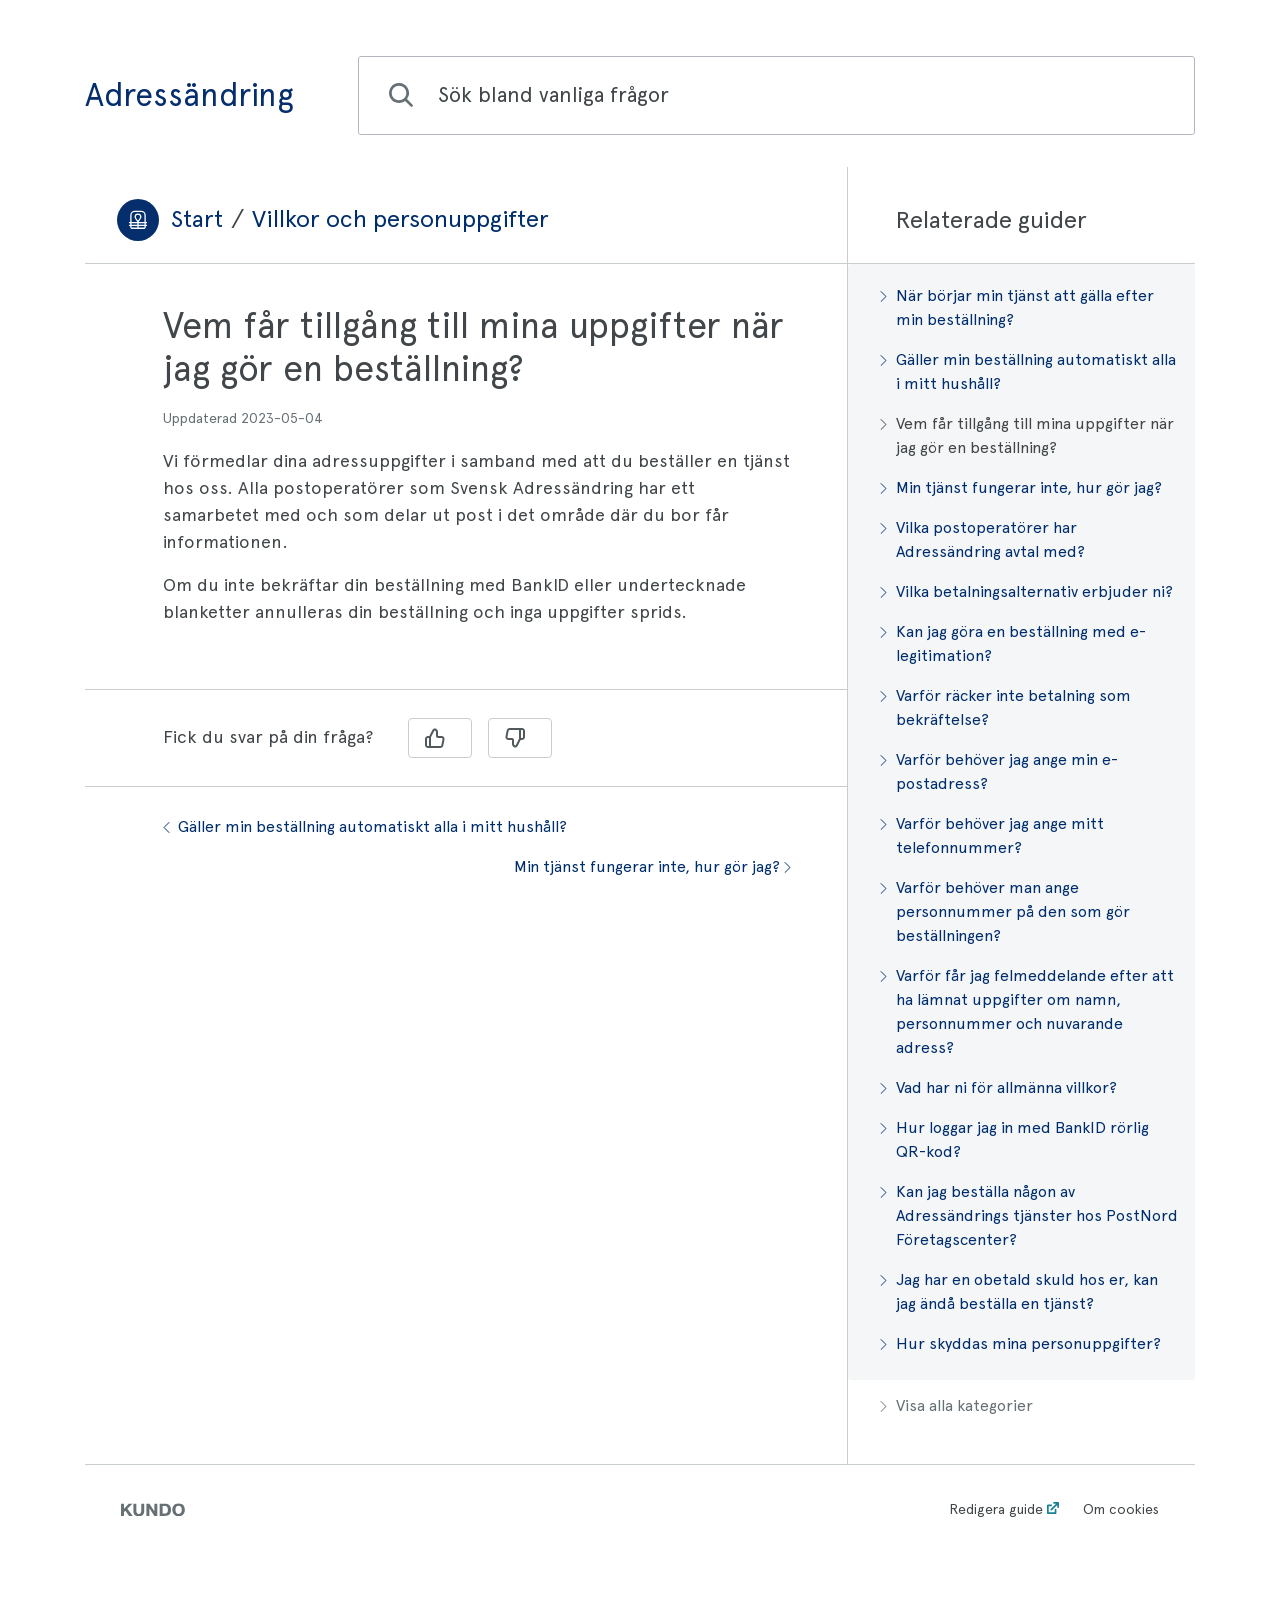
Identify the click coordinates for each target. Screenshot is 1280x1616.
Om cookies (1121, 1509)
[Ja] (440, 738)
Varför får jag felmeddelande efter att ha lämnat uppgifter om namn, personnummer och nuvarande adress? (1027, 1011)
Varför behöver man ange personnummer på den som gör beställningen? (1005, 911)
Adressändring (189, 95)
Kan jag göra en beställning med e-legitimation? (1013, 643)
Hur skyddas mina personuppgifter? (1020, 1343)
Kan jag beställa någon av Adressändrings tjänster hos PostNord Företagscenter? (1029, 1215)
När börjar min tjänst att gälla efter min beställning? (1017, 307)
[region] (466, 488)
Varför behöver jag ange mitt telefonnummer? (992, 835)
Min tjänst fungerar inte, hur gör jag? (652, 866)
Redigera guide (996, 1509)
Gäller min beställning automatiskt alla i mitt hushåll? (365, 826)
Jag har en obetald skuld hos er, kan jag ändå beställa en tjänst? (1019, 1291)
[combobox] (776, 95)
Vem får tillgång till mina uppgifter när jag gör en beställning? (1027, 435)
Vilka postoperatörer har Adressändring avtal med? (982, 539)
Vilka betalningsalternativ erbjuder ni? (1026, 591)
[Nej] (520, 738)
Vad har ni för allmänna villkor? (998, 1087)
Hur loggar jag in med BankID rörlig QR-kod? (1014, 1139)
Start (197, 219)
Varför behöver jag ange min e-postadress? (999, 771)
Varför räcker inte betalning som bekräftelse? (1005, 707)
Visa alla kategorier (956, 1405)
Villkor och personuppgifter (400, 219)
